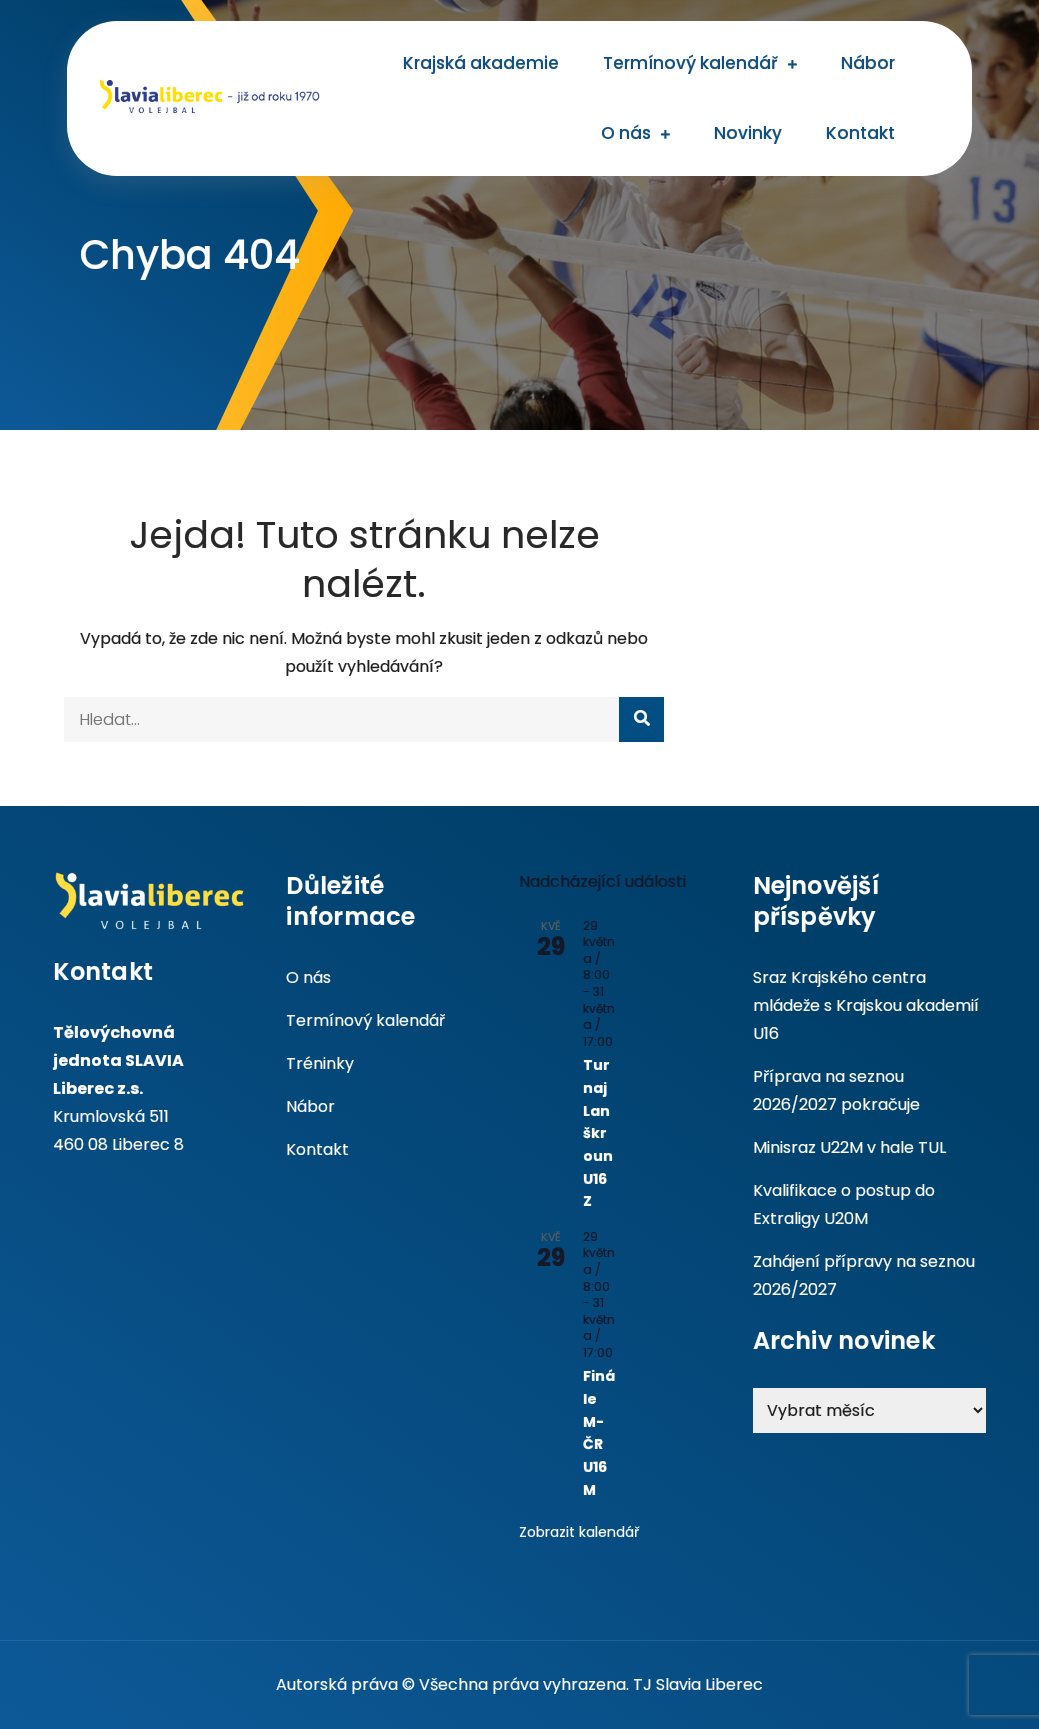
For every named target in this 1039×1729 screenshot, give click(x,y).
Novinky (748, 133)
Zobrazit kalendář (579, 1532)
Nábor (868, 63)
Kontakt (860, 133)
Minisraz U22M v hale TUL (849, 1147)
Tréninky (320, 1063)
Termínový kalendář (690, 63)
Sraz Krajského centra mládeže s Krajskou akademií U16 (866, 1005)
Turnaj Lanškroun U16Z (598, 1133)
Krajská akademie (481, 63)
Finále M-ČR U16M (599, 1432)
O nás (626, 133)
